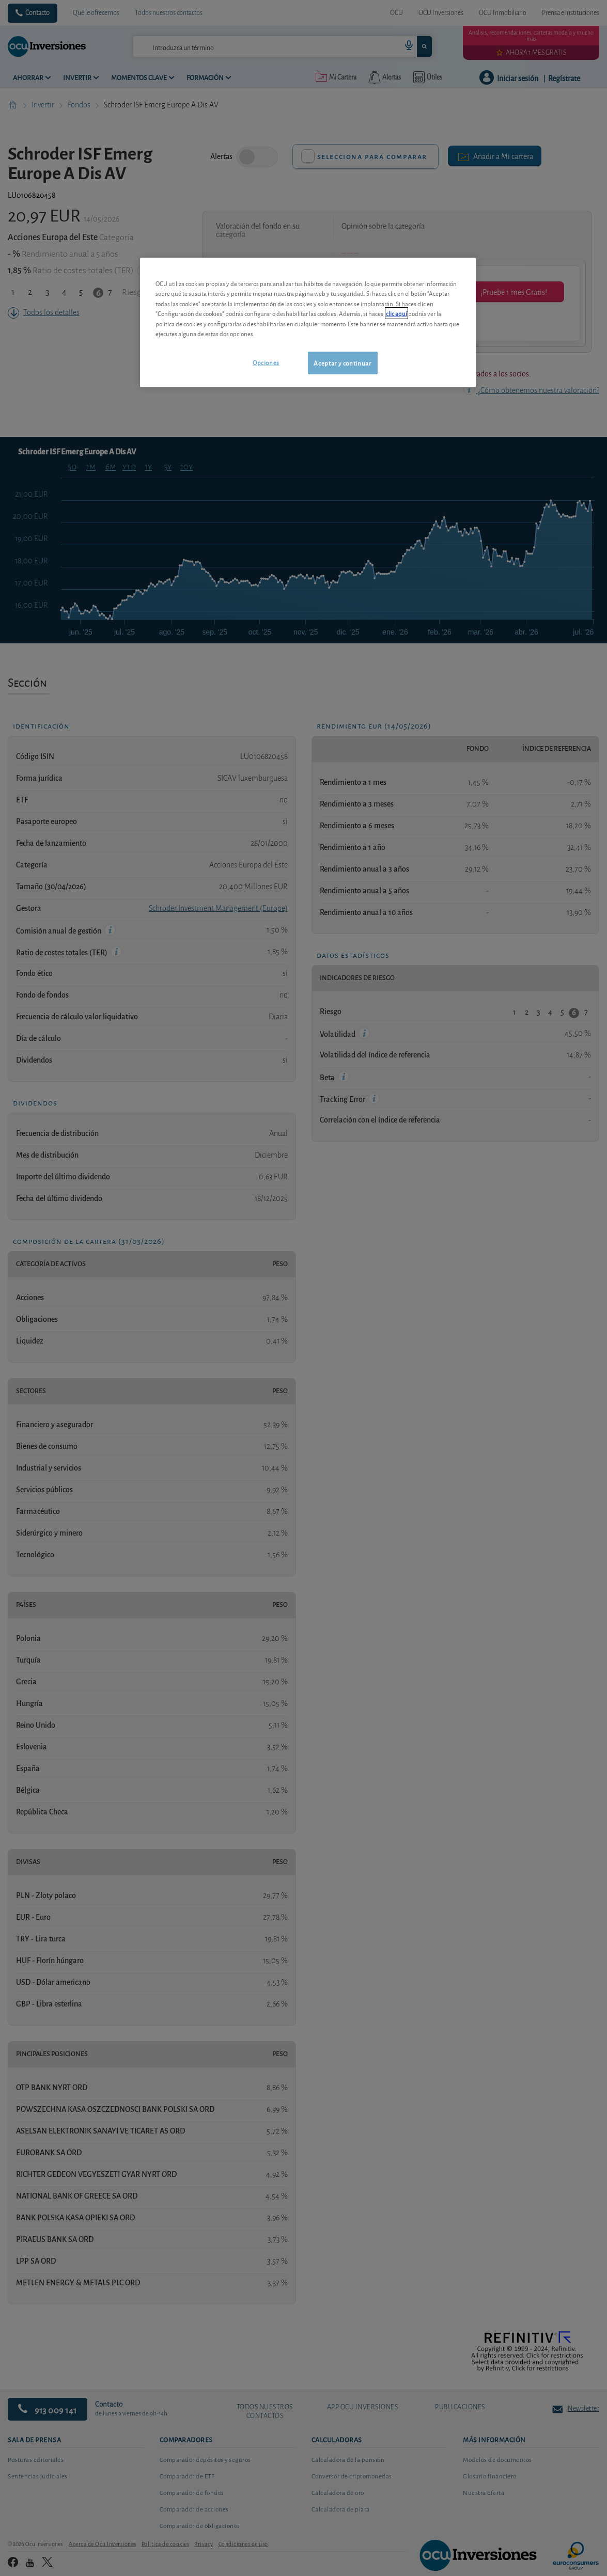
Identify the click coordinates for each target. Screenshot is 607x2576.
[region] (308, 322)
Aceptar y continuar (342, 363)
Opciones (266, 362)
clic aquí (396, 313)
